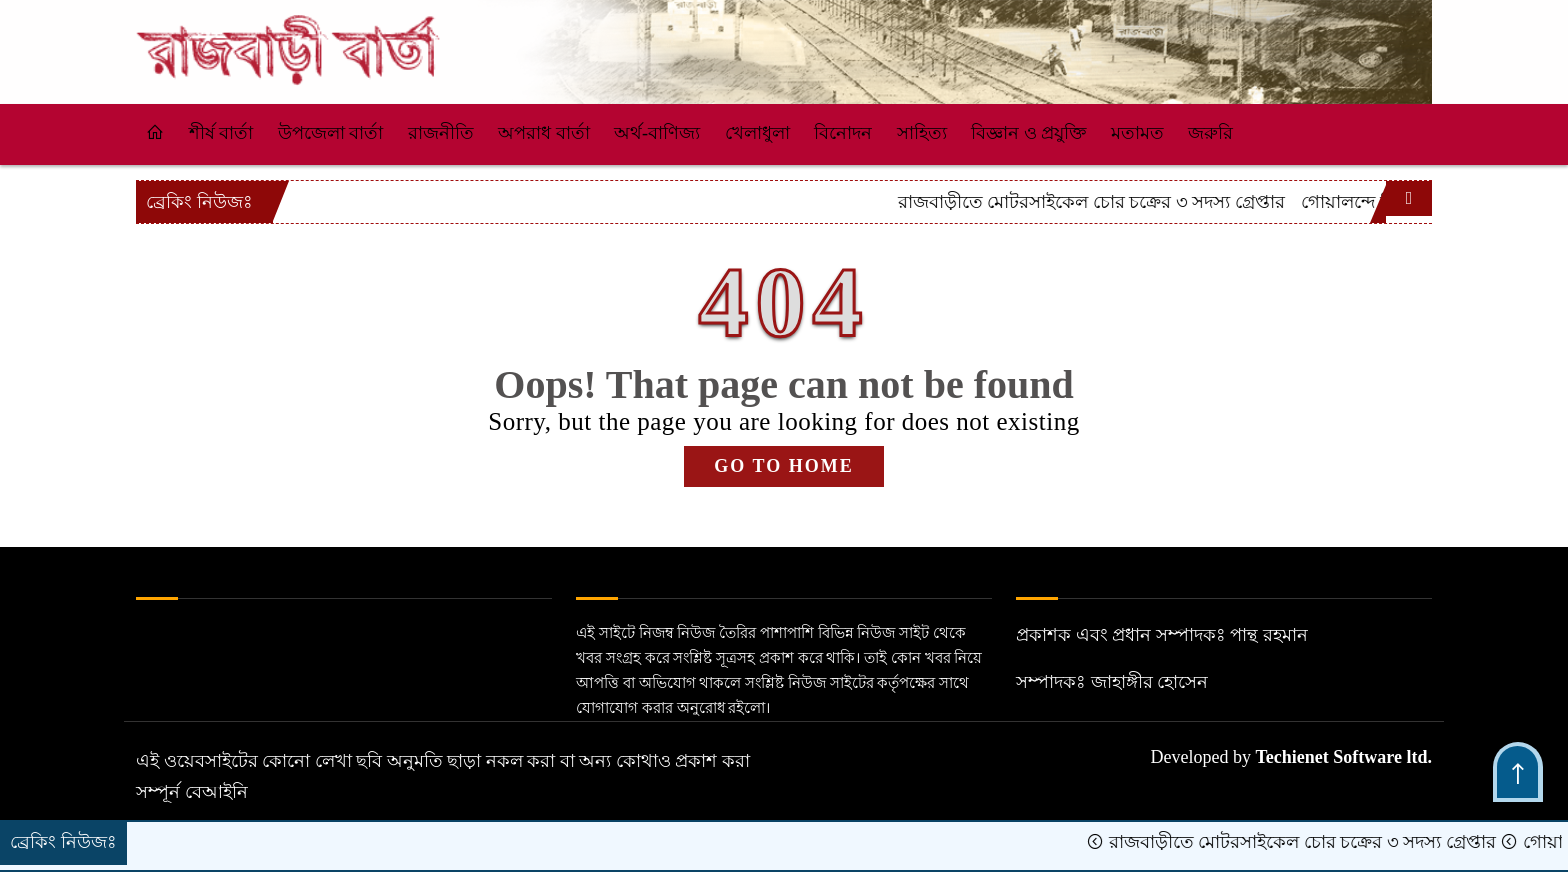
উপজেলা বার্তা (331, 133)
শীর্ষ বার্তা (221, 133)
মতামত (1137, 133)
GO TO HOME (783, 466)
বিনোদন (843, 133)
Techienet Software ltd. (1344, 757)
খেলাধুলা (757, 133)
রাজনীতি (441, 133)
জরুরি (1210, 133)
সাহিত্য (922, 133)
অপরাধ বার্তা (544, 133)
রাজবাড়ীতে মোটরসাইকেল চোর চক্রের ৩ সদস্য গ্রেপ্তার (1186, 202)
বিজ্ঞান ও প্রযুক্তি (1028, 133)
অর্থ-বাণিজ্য (657, 133)
